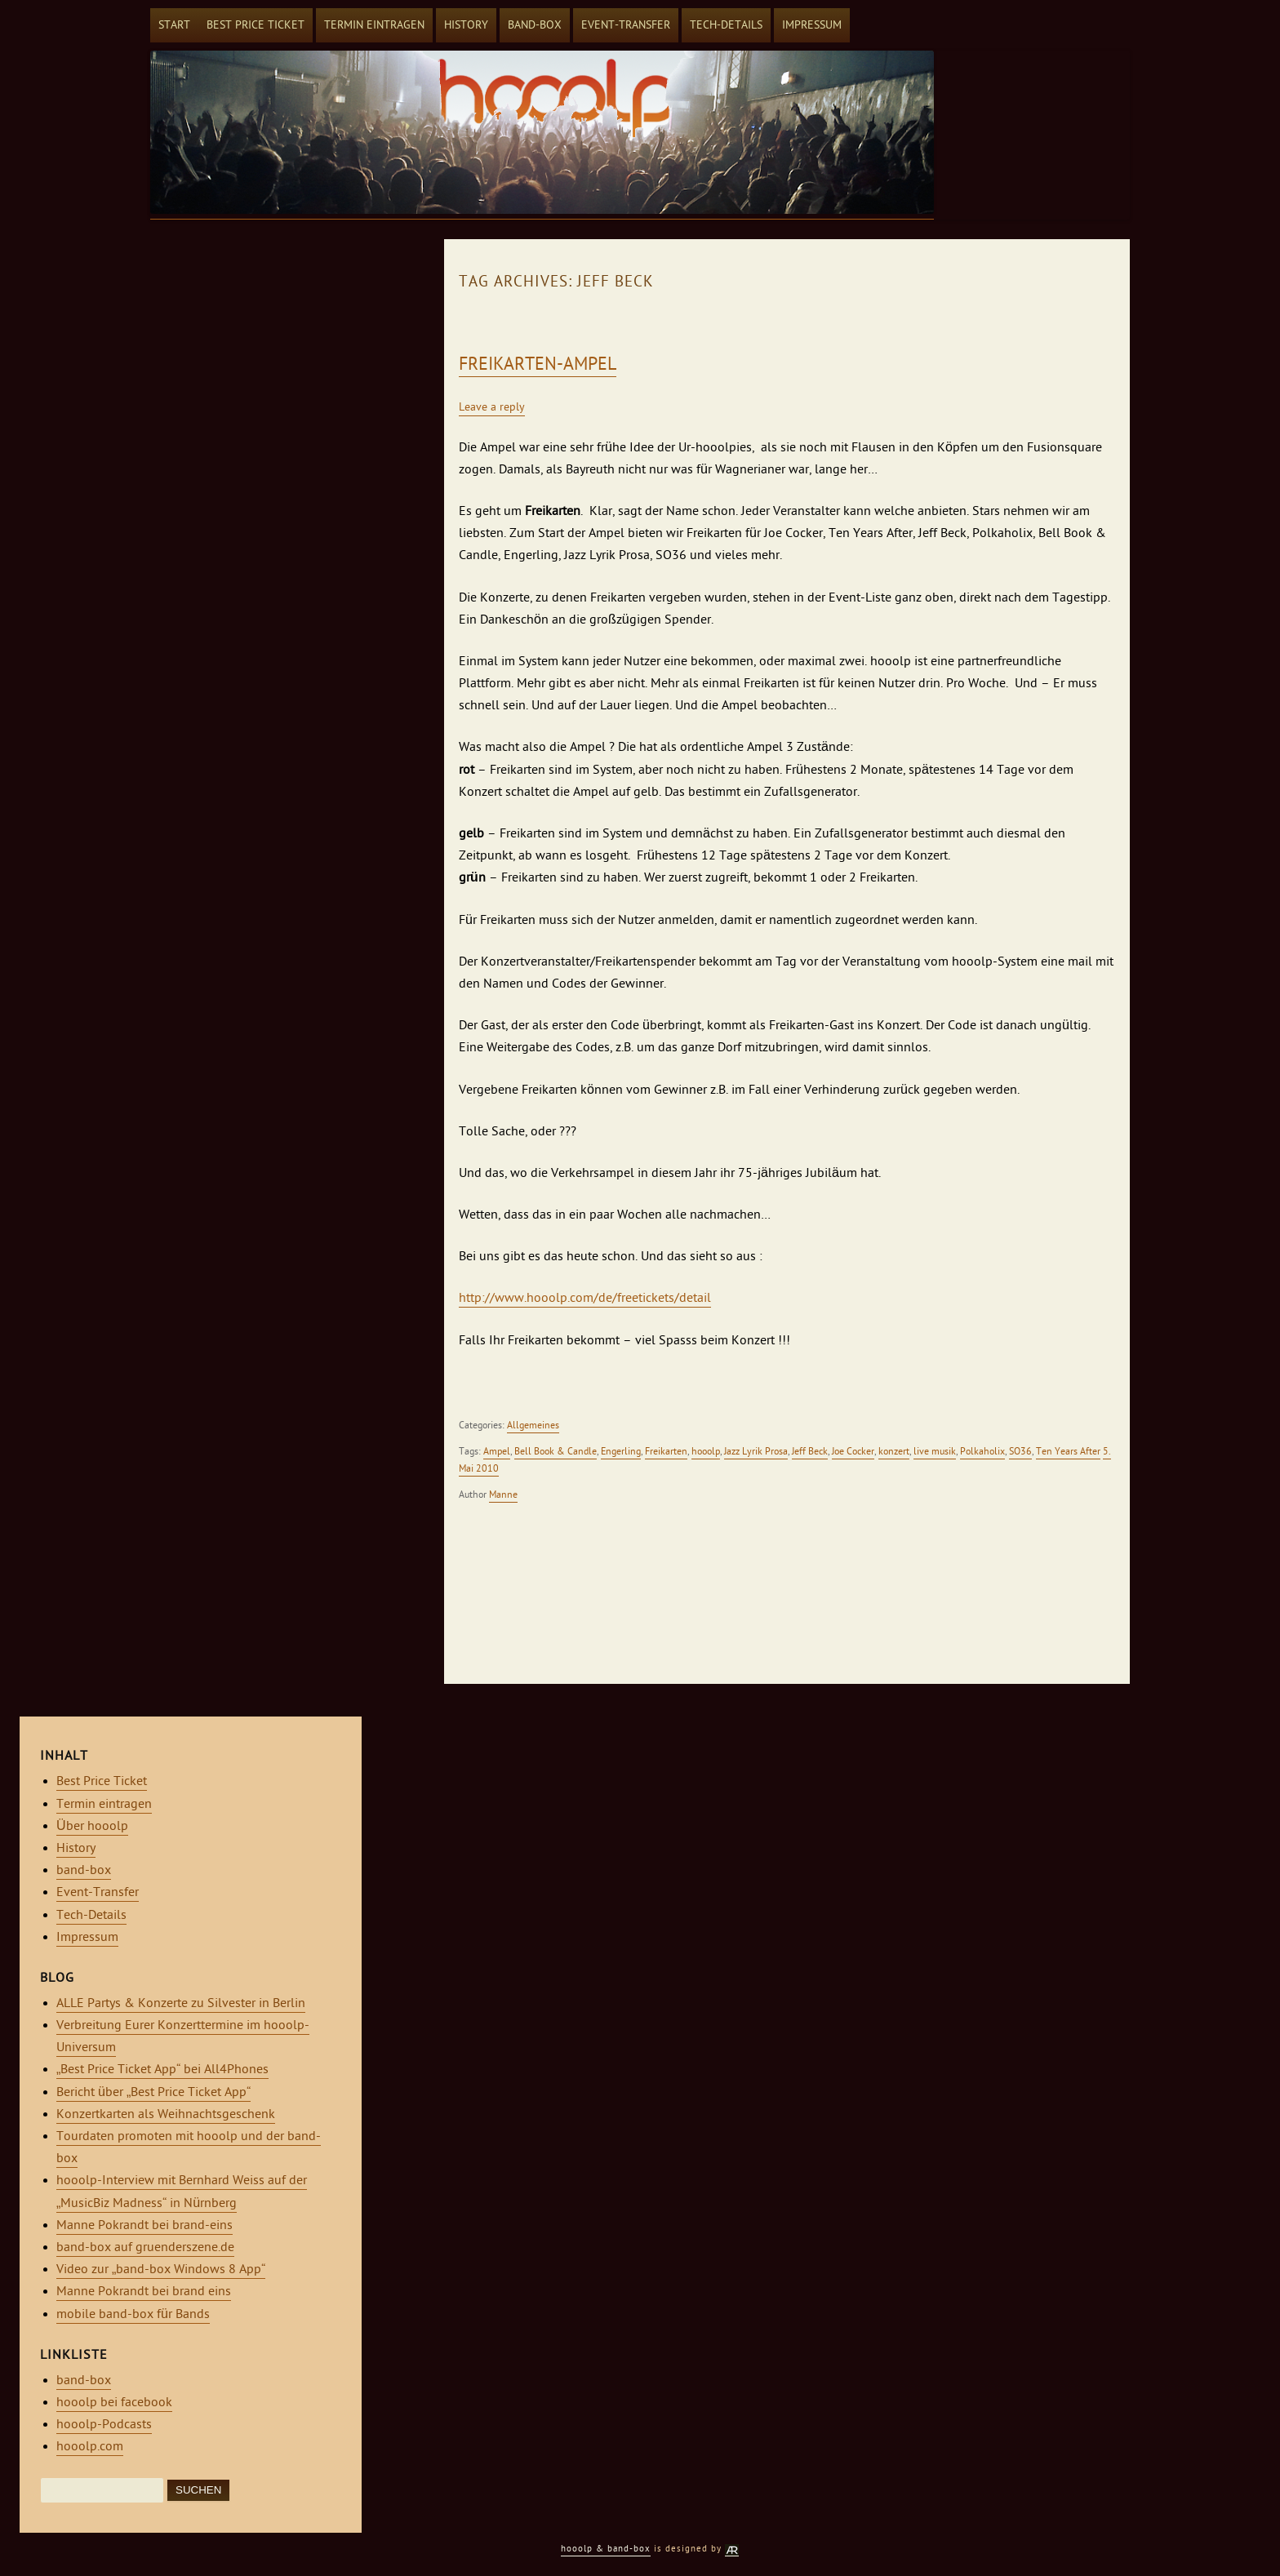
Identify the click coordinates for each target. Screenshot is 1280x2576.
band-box (535, 25)
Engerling (621, 1451)
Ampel (496, 1451)
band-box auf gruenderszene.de (145, 2247)
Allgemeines (533, 1425)
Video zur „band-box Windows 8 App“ (160, 2269)
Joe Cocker (853, 1451)
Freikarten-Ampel (537, 364)
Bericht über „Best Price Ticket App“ (153, 2092)
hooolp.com (89, 2446)
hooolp (705, 1451)
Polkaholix (982, 1451)
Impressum (812, 25)
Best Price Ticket (255, 25)
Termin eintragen (374, 25)
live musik (934, 1451)
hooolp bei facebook (114, 2402)
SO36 (1020, 1451)
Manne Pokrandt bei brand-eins (144, 2225)
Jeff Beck (810, 1451)
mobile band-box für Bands (133, 2314)
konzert (893, 1451)
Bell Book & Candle (555, 1451)
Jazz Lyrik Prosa (756, 1451)
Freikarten (666, 1451)
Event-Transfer (625, 25)
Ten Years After (1068, 1451)
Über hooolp (92, 1826)
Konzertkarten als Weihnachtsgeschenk (165, 2114)
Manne (503, 1494)
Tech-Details (726, 25)
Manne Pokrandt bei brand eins (143, 2291)
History (466, 25)
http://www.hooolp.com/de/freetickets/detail (585, 1297)
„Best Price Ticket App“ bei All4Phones (162, 2069)
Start (174, 25)
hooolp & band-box (606, 2548)
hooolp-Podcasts (104, 2424)
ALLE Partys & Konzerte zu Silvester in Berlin (180, 2003)
